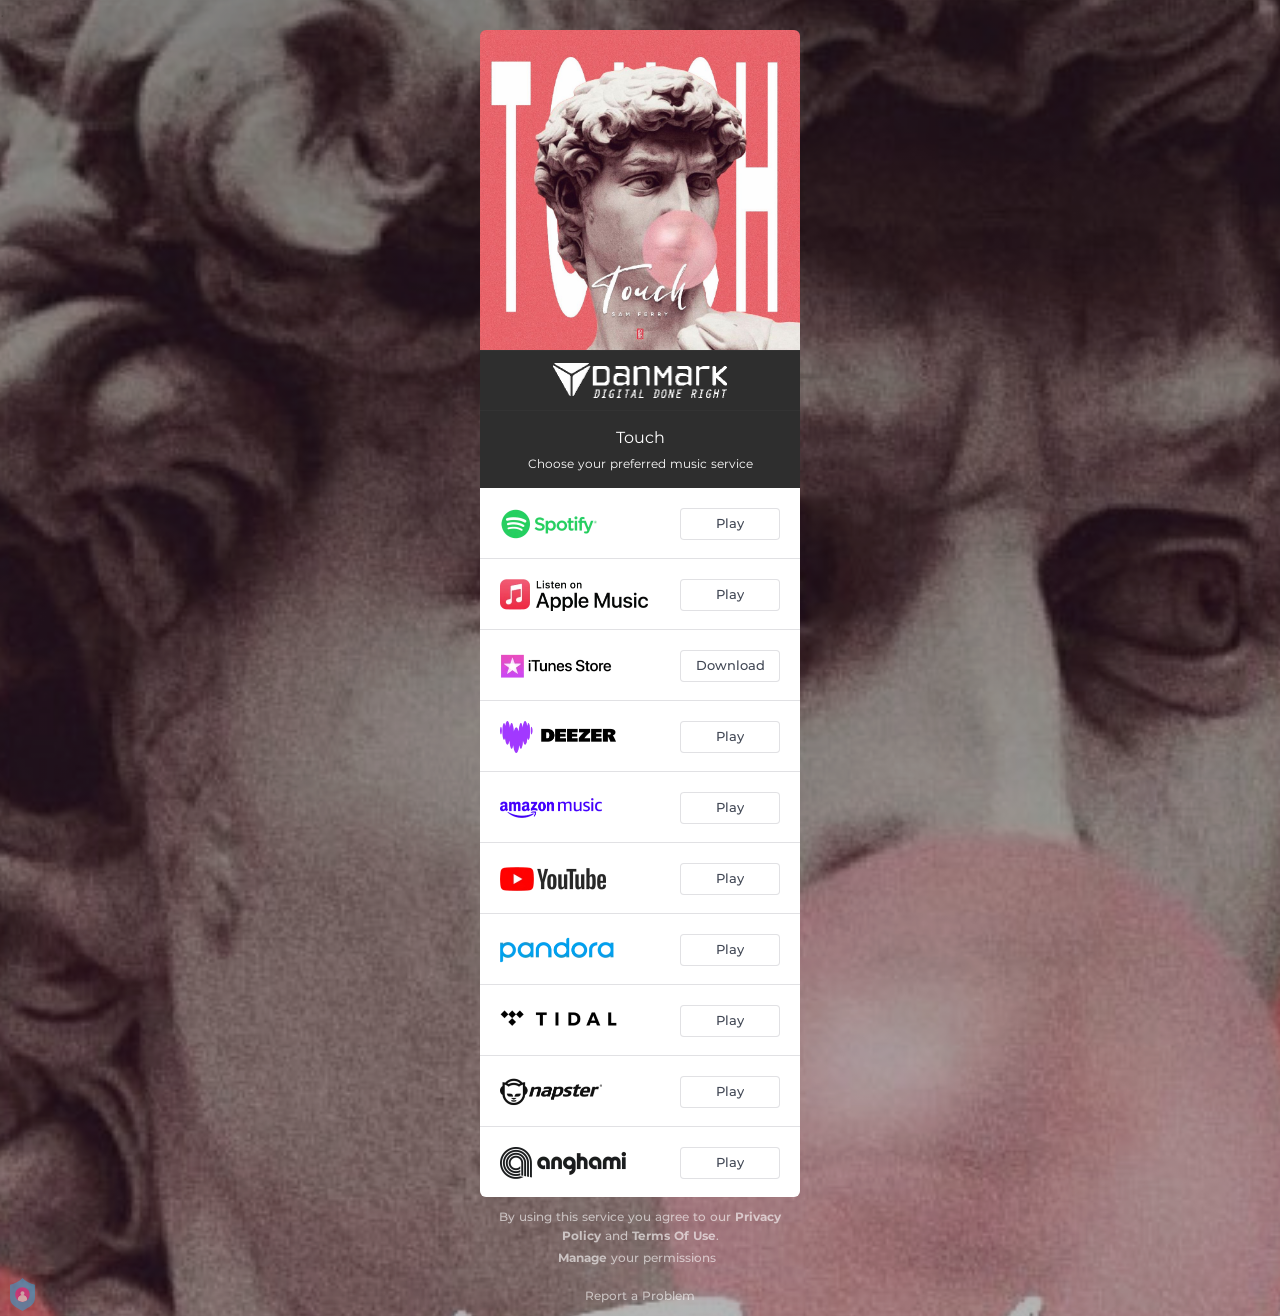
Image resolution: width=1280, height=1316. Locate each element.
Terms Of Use (674, 1235)
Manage (582, 1257)
